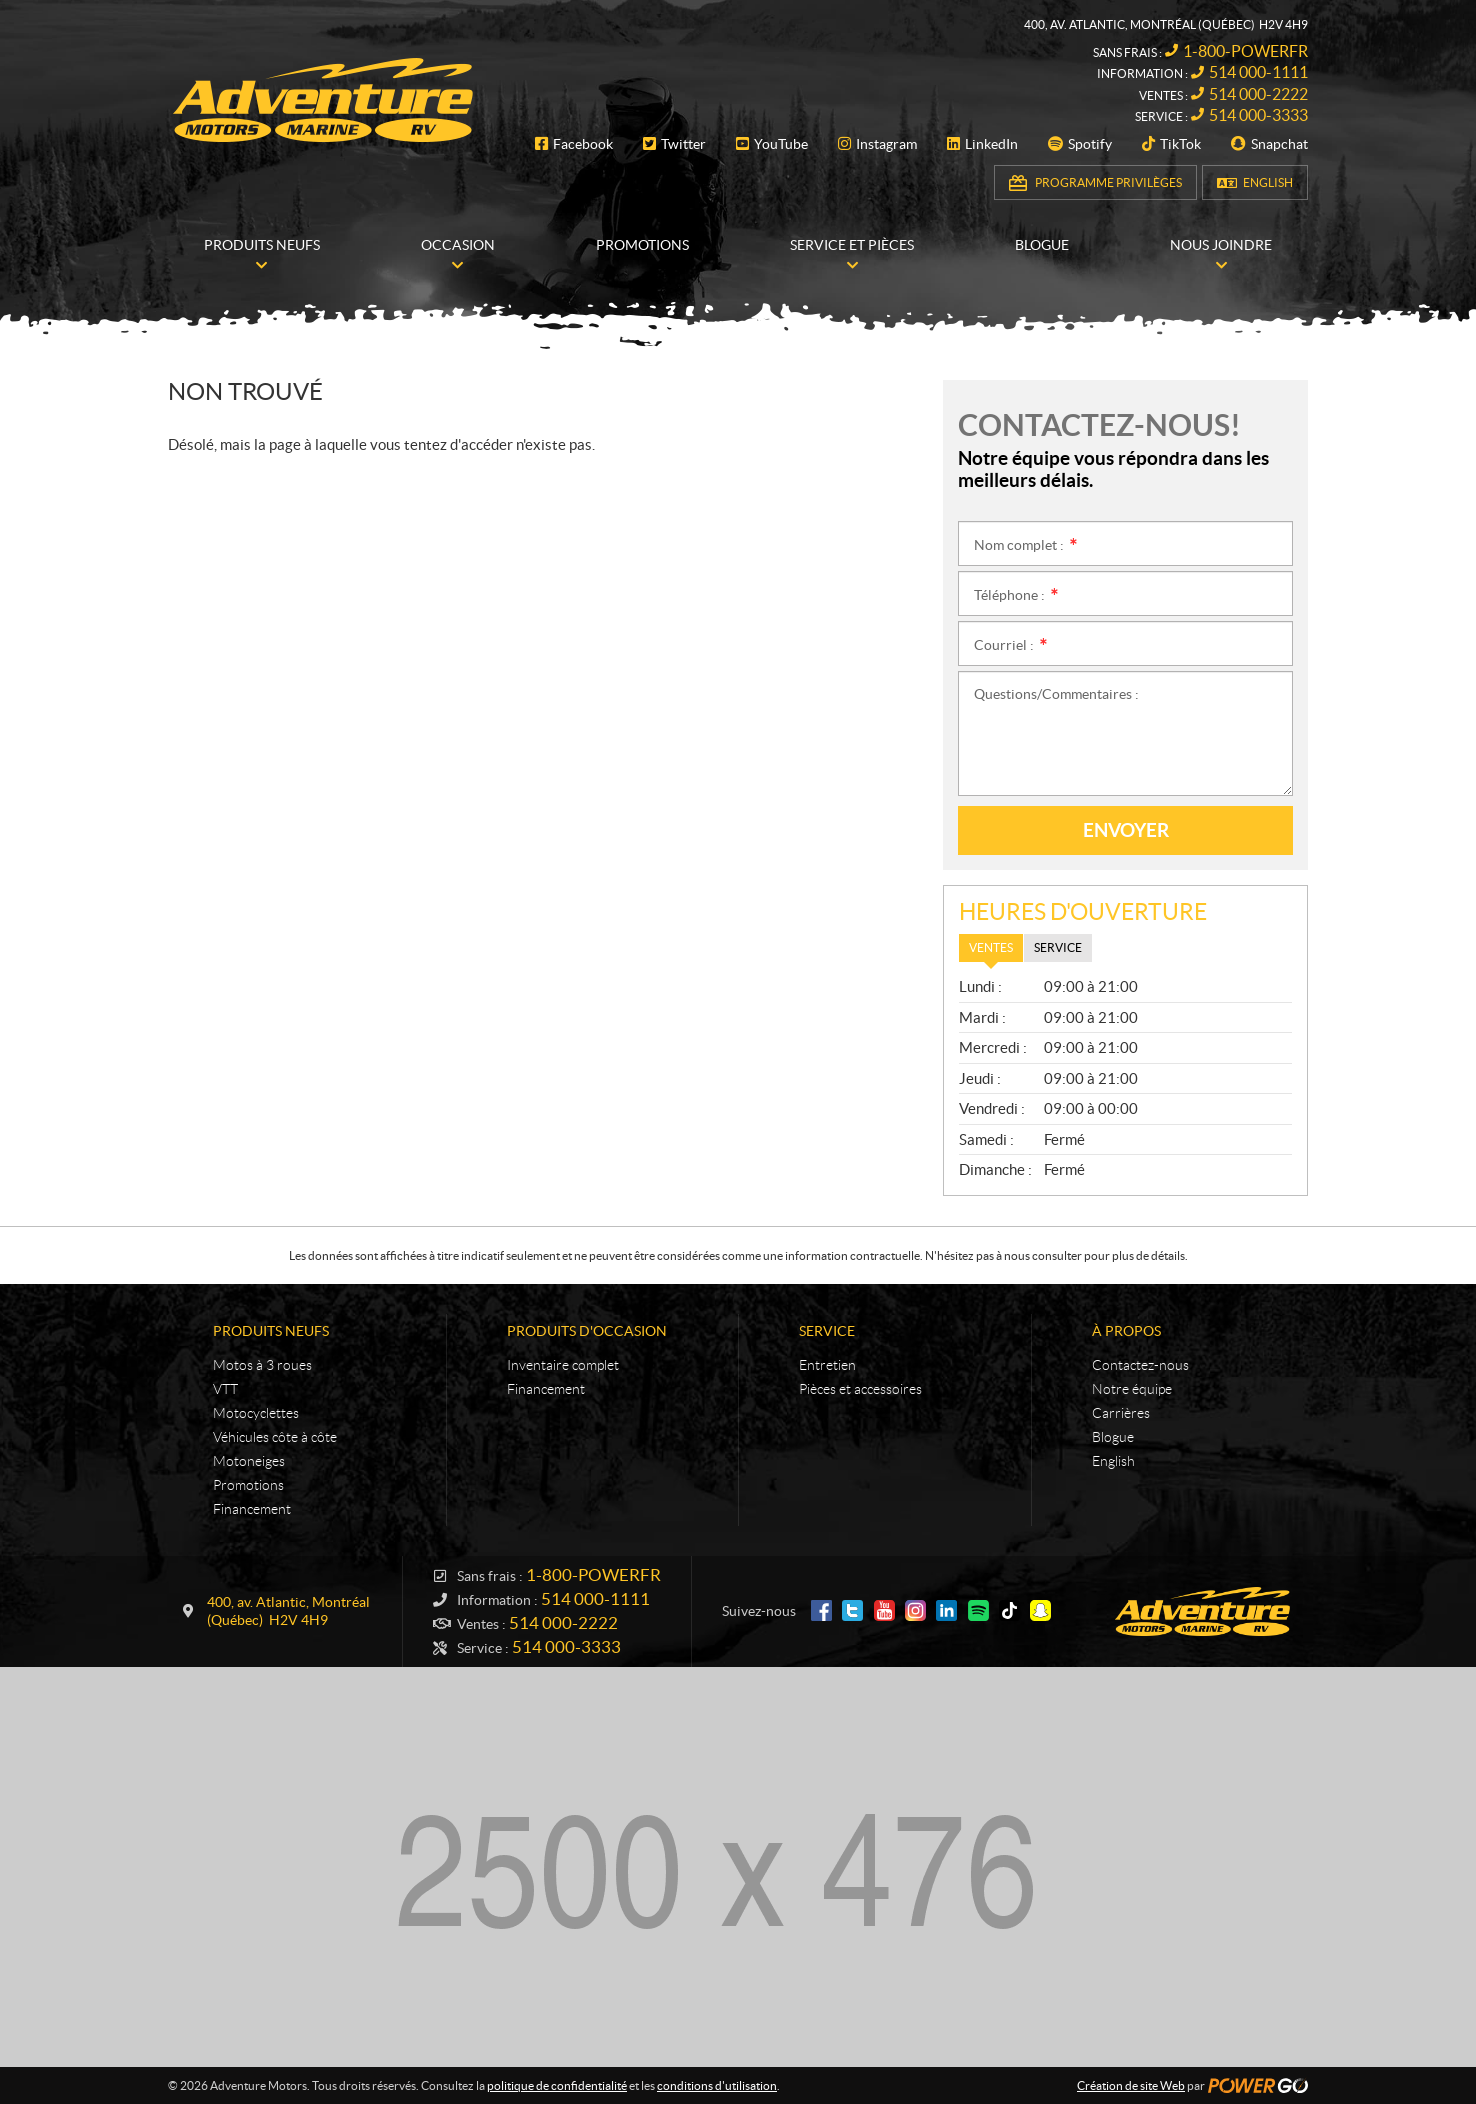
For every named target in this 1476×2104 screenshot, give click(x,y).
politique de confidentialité (557, 2085)
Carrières (1121, 1413)
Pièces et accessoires (860, 1389)
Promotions (248, 1485)
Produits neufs (271, 1331)
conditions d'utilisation (717, 2085)
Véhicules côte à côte (275, 1437)
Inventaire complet (563, 1365)
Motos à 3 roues (262, 1365)
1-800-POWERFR (1245, 51)
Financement (252, 1509)
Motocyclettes (256, 1413)
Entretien (827, 1365)
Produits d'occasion (587, 1331)
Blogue (1113, 1437)
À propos (1126, 1331)
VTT (225, 1389)
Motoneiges (249, 1461)
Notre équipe (1132, 1389)
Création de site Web (1131, 2085)
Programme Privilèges (1108, 182)
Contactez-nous (1140, 1365)
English (1268, 182)
